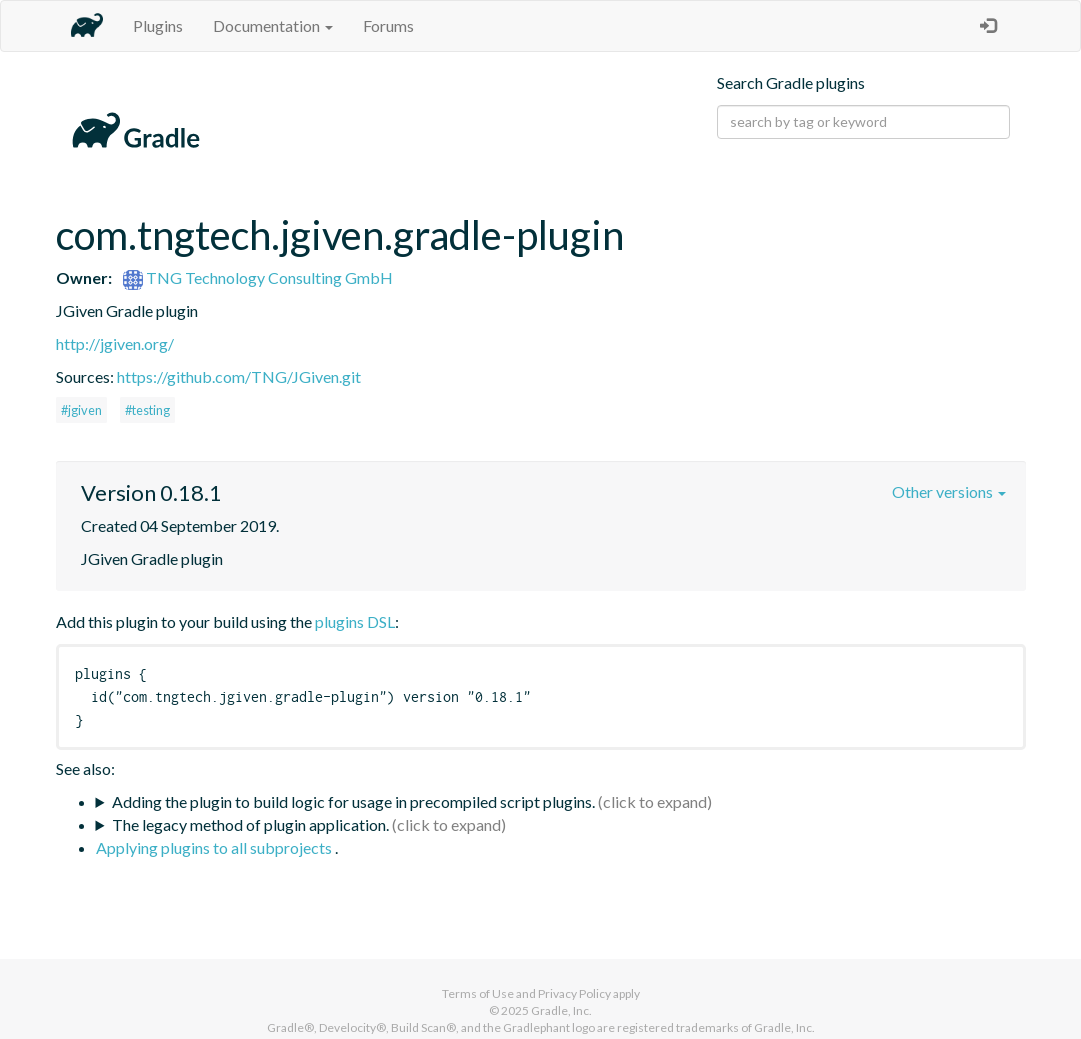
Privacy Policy (574, 993)
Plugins (158, 25)
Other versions (949, 491)
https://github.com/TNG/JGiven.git (239, 376)
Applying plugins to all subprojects (215, 847)
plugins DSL (355, 621)
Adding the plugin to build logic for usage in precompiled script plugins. (353, 801)
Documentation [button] (273, 25)
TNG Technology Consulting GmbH (258, 277)
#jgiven (81, 410)
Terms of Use (478, 993)
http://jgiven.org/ (115, 343)
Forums (388, 25)
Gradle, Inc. (561, 1010)
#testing (147, 410)
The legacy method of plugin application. (250, 824)
